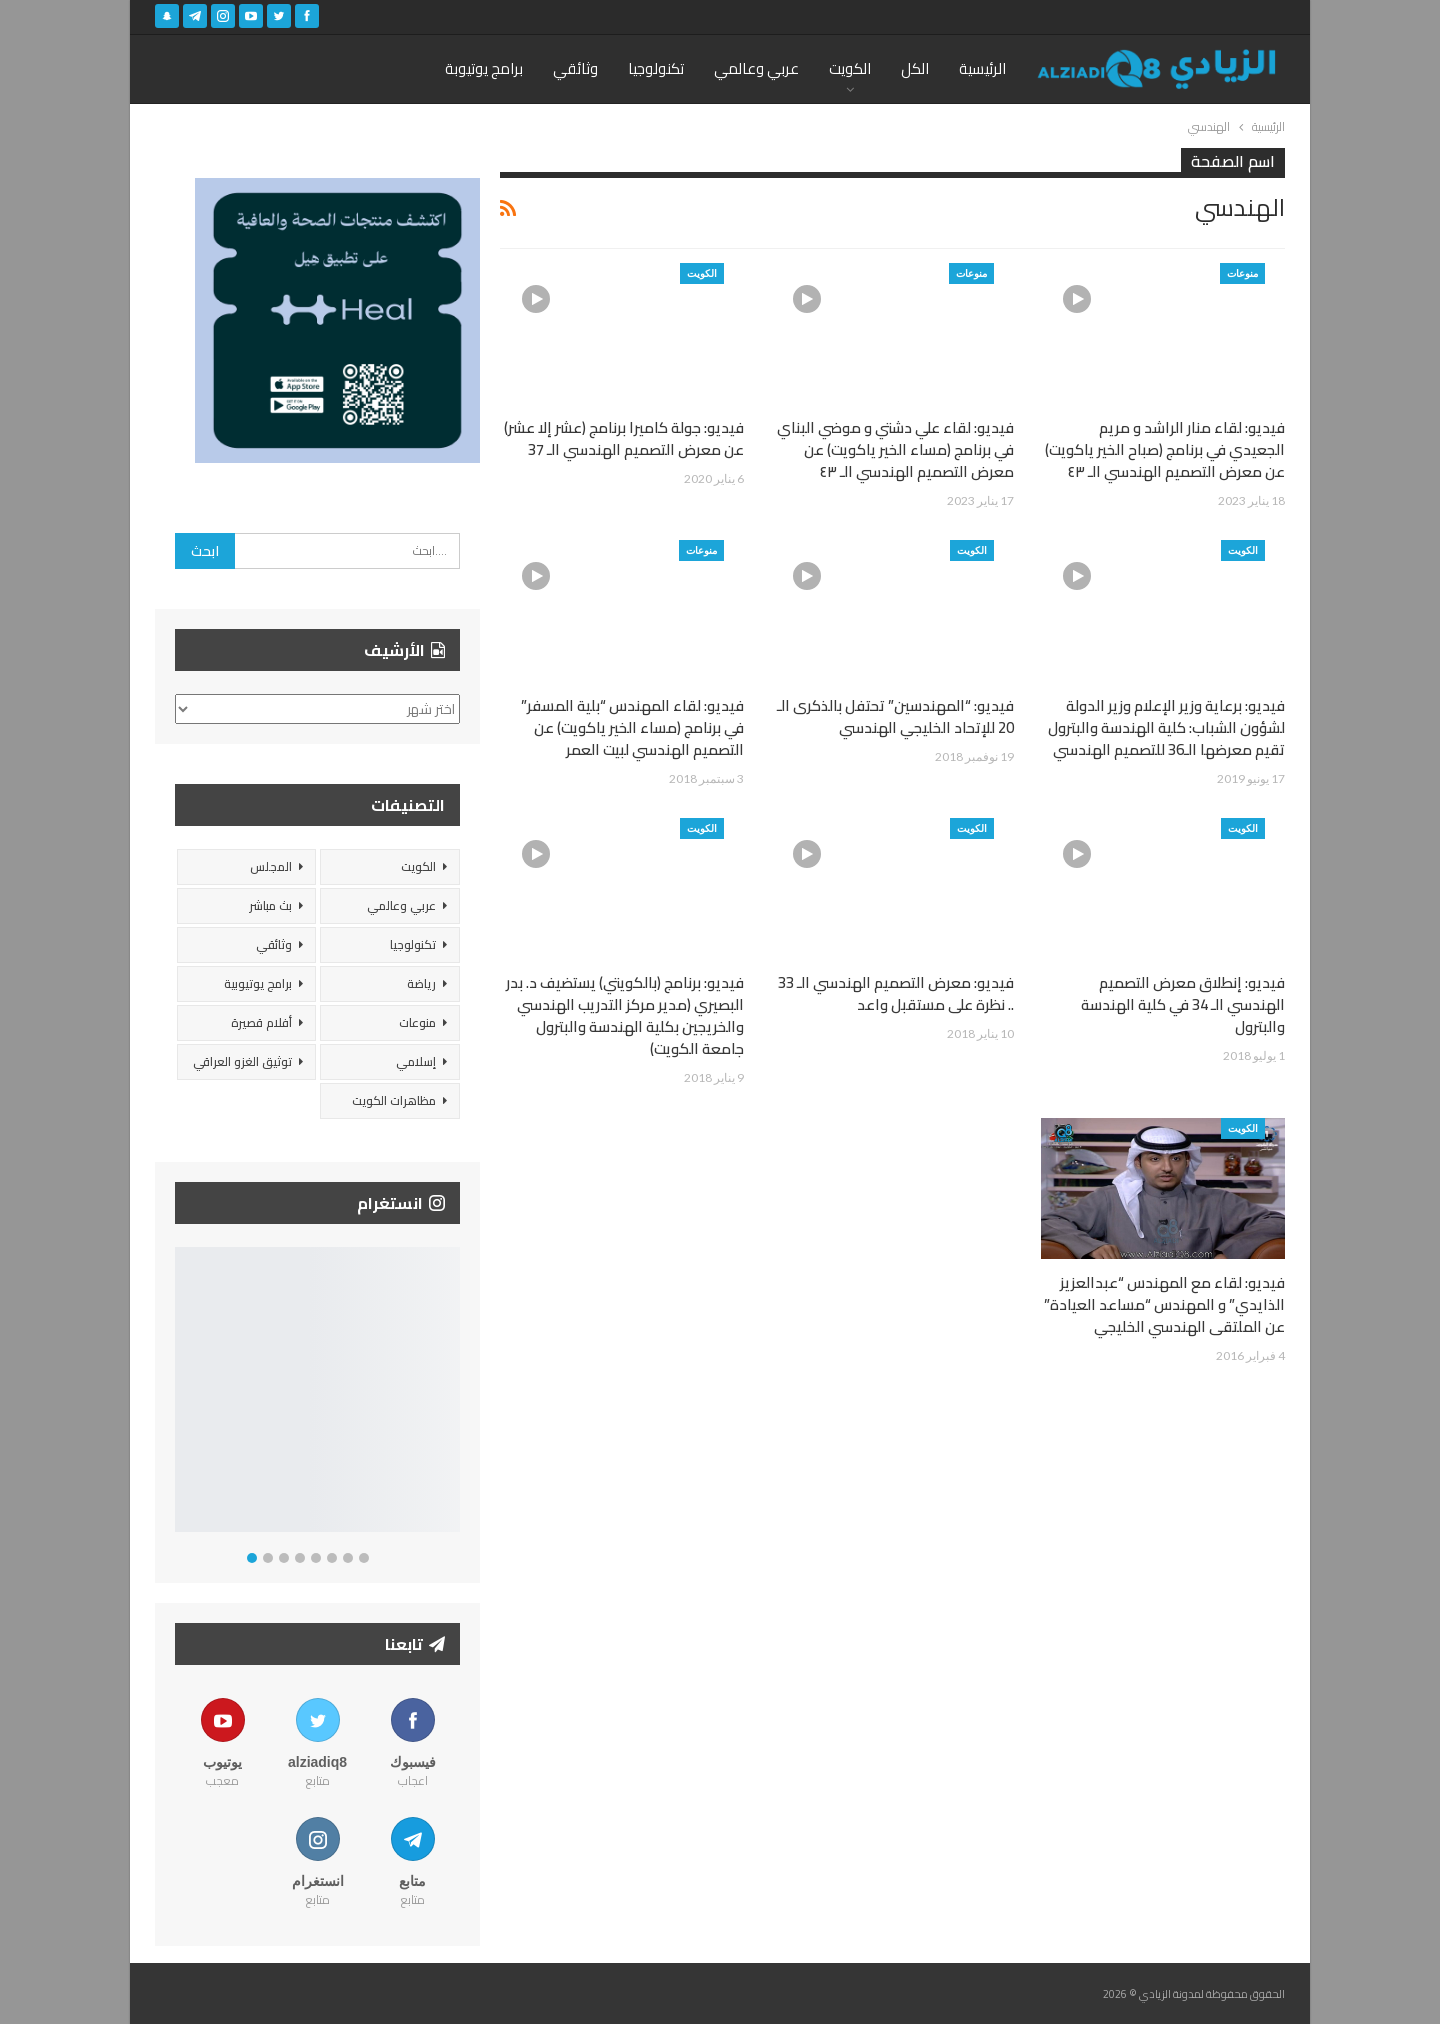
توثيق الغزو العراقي (242, 1061)
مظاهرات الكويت (394, 1100)
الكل (915, 68)
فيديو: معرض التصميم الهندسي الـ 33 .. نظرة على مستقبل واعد (896, 993)
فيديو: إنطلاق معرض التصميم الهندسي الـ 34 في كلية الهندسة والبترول (1183, 1004)
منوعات (1242, 273)
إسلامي (416, 1061)
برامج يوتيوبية (258, 983)
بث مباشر (270, 905)
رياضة (421, 983)
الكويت (850, 68)
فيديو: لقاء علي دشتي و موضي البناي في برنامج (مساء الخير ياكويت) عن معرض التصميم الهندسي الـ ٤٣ (895, 449)
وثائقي (575, 68)
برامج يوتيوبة (484, 68)
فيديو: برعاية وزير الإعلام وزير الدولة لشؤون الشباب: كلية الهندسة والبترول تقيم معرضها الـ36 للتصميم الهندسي (1166, 727)
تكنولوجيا (656, 68)
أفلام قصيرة (261, 1022)
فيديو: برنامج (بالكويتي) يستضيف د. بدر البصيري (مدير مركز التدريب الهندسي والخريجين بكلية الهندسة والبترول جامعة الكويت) (625, 1015)
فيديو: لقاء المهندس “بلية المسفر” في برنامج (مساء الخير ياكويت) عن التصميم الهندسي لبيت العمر (632, 727)
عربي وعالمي (756, 68)
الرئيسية (982, 68)
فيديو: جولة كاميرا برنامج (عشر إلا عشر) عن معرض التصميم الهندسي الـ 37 (624, 438)
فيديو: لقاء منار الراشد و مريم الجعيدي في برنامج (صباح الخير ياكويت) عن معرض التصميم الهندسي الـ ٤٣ (1165, 449)
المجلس (271, 866)
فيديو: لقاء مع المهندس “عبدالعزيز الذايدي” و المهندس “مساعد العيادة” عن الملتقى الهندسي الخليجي (1164, 1304)
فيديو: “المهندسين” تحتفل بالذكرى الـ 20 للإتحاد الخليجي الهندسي (895, 716)
